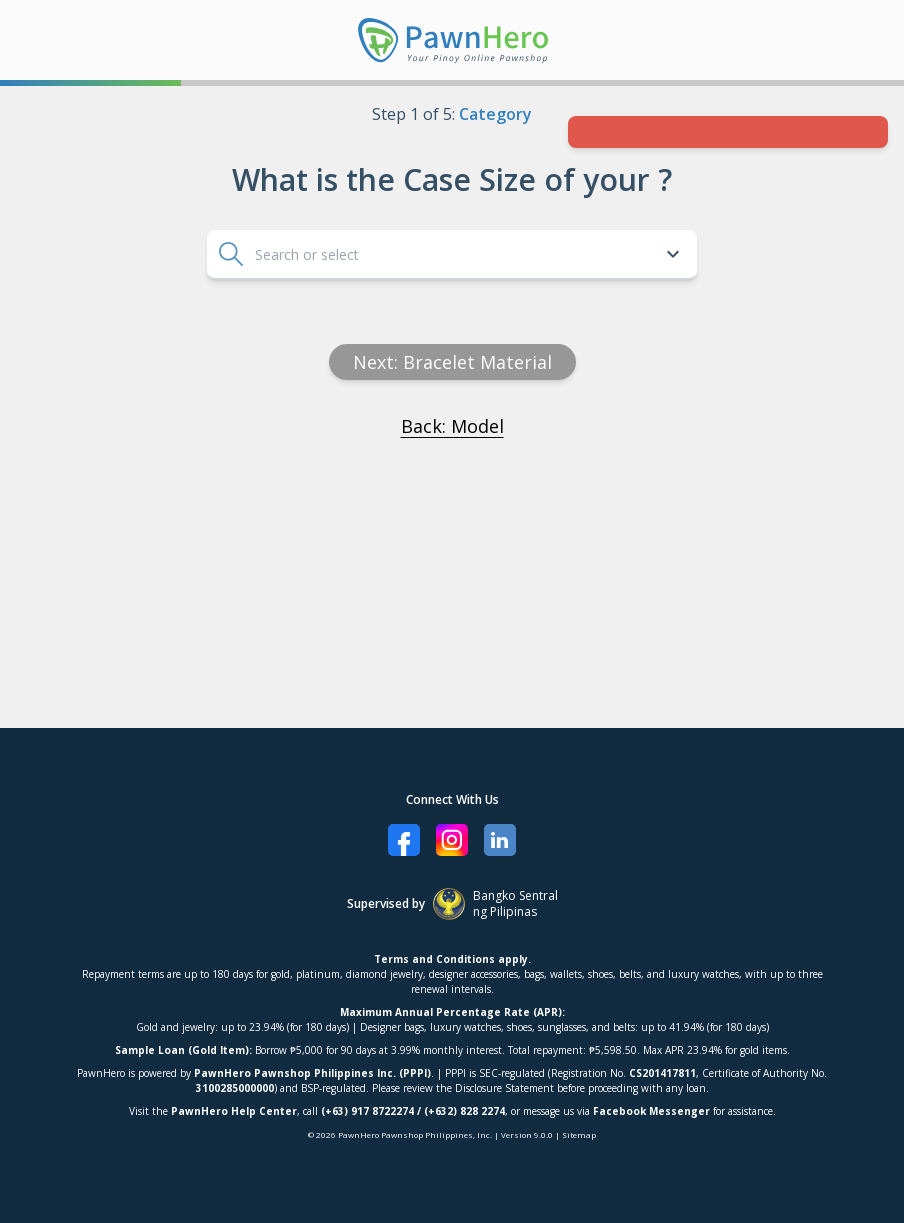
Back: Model (452, 426)
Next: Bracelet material (452, 362)
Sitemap (579, 1134)
